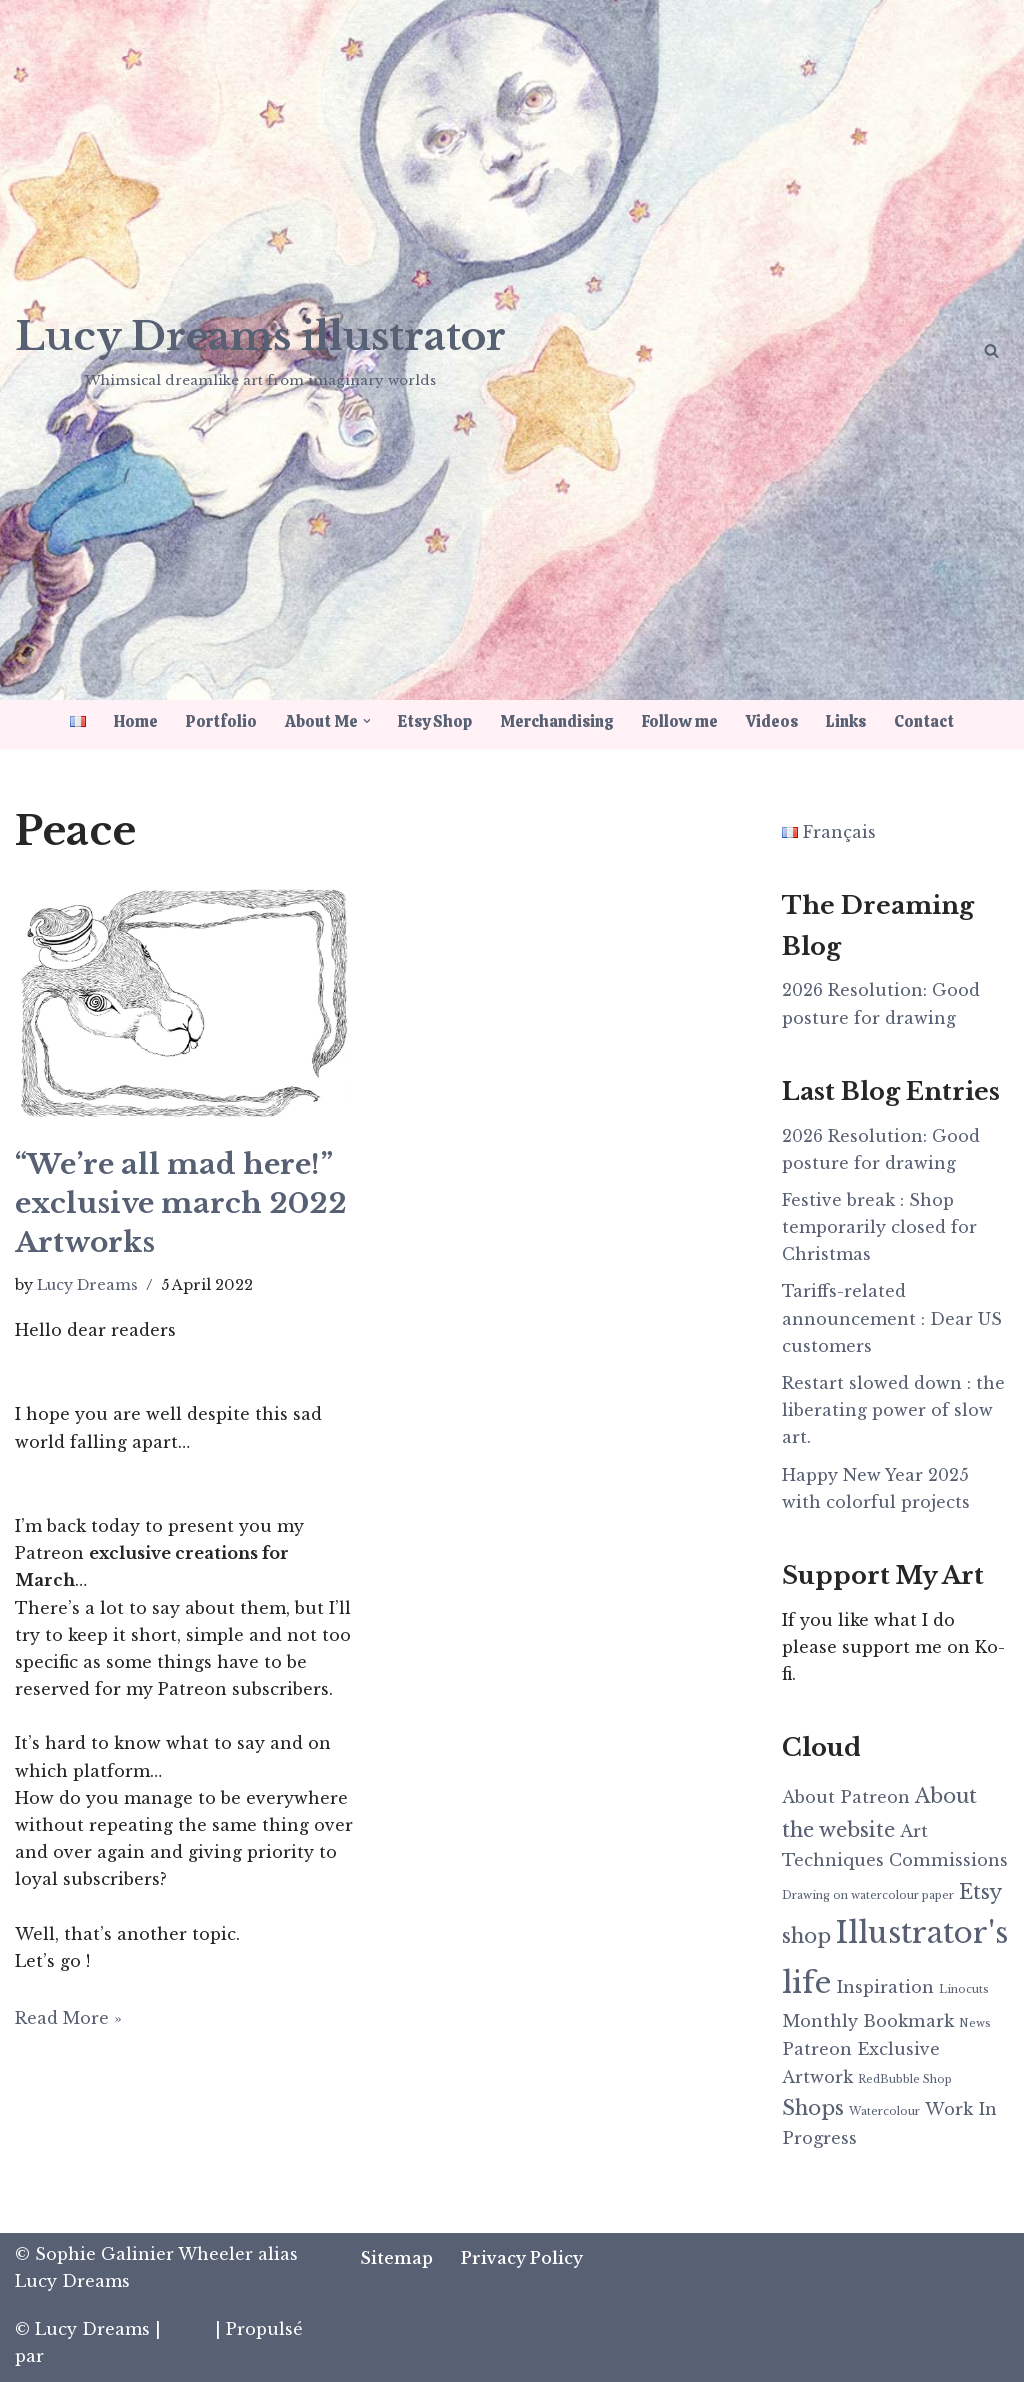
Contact (925, 721)
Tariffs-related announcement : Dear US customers (892, 1318)
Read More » (68, 2018)
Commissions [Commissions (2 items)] (948, 1860)
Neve (188, 2329)
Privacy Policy (522, 2258)
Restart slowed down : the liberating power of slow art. (893, 1410)
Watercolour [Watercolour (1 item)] (884, 2111)
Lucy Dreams (87, 1285)
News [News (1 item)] (975, 2023)
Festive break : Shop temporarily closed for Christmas (879, 1227)
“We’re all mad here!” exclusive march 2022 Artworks (181, 1203)
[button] (367, 721)
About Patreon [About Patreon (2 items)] (846, 1797)
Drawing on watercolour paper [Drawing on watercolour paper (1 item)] (868, 1895)
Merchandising (558, 721)
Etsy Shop (436, 721)
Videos (773, 721)
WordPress (94, 2356)
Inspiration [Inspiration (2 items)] (885, 1987)
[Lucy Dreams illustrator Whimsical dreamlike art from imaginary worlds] (260, 348)
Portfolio (221, 721)
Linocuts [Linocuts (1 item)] (964, 1989)
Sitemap (396, 2258)
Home (136, 721)
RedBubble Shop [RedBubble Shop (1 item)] (905, 2079)
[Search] (991, 350)
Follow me (681, 721)
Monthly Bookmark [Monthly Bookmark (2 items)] (868, 2021)
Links (847, 721)
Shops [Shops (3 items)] (813, 2108)
